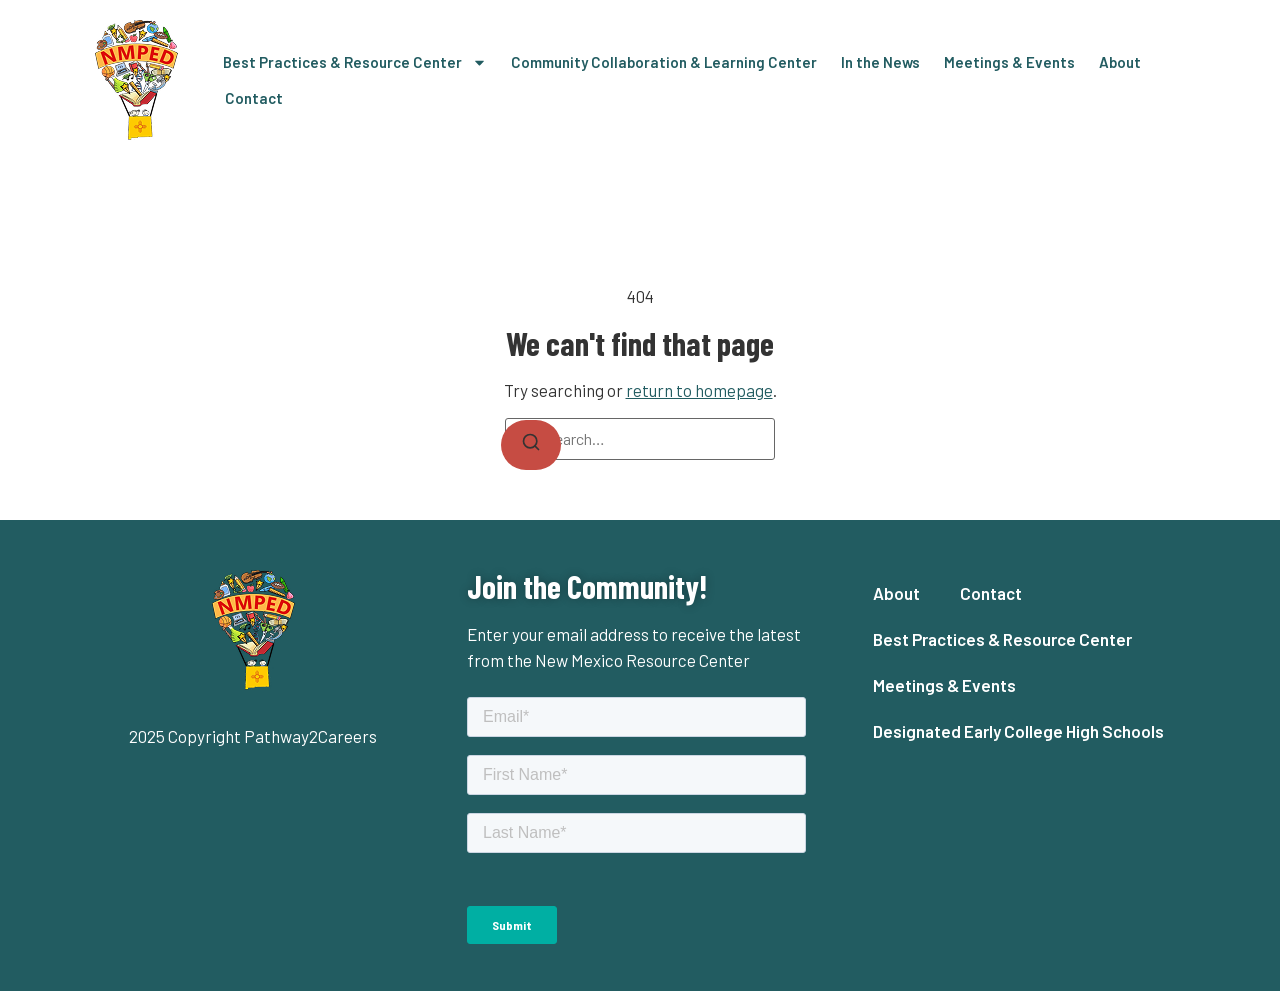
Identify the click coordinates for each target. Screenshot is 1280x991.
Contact (254, 98)
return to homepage (699, 390)
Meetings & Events (1009, 62)
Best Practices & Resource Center (355, 62)
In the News (880, 62)
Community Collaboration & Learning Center (664, 62)
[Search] (531, 445)
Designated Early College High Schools (1018, 731)
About (1120, 62)
